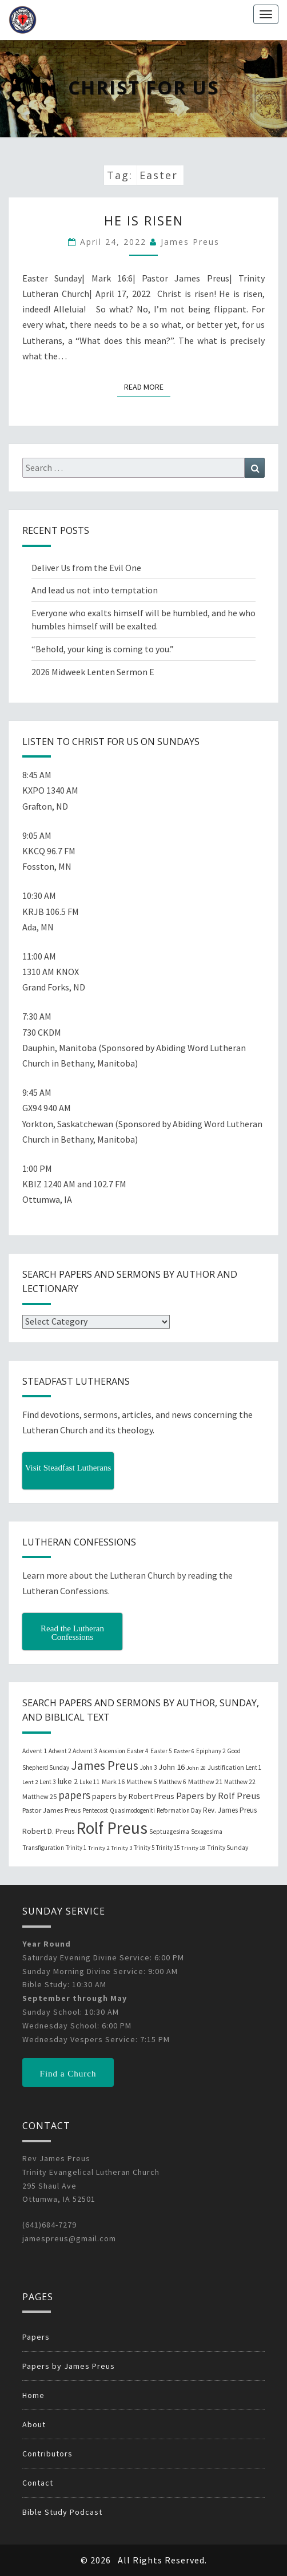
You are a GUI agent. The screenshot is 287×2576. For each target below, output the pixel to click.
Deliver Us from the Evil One (86, 567)
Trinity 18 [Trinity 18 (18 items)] (193, 1848)
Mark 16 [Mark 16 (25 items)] (113, 1781)
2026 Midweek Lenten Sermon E (92, 671)
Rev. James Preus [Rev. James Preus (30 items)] (230, 1810)
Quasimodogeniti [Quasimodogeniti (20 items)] (132, 1810)
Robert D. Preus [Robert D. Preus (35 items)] (48, 1831)
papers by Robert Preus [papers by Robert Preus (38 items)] (133, 1796)
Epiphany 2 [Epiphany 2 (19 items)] (210, 1751)
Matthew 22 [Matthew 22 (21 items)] (240, 1782)
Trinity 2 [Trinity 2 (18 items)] (98, 1848)
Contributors (47, 2453)
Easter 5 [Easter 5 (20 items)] (161, 1751)
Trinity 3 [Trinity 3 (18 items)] (121, 1848)
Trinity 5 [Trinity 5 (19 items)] (144, 1848)
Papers (36, 2337)
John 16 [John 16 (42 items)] (171, 1767)
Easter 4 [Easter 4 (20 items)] (138, 1751)
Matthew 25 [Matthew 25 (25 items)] (39, 1796)
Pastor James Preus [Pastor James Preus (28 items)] (51, 1809)
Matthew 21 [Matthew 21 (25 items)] (205, 1781)
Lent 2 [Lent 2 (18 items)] (30, 1782)
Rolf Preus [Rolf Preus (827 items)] (112, 1827)
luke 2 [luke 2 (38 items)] (68, 1781)
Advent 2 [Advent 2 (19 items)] (60, 1751)
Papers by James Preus (68, 2366)
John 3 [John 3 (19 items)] (148, 1767)
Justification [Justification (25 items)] (226, 1767)
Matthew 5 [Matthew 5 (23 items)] (141, 1781)
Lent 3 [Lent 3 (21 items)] (47, 1782)
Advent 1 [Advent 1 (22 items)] (34, 1751)
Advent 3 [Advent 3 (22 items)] (85, 1751)
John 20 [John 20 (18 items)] (196, 1768)
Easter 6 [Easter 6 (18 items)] (184, 1751)
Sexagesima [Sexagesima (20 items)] (206, 1832)
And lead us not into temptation (94, 590)
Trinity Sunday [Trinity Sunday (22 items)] (227, 1848)
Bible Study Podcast (62, 2512)
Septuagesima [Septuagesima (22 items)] (169, 1832)
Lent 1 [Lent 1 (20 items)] (254, 1767)
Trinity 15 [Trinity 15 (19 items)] (168, 1848)
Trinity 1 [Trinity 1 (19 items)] (76, 1848)
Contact (37, 2483)
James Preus (190, 241)
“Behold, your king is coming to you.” (102, 649)
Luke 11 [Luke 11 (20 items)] (89, 1782)
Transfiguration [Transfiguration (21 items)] (43, 1848)
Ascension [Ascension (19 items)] (112, 1751)
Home (33, 2395)
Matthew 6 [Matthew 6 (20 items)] (172, 1782)
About (34, 2424)
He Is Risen (144, 220)
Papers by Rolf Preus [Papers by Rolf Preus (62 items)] (218, 1796)
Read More (147, 386)
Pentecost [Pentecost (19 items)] (95, 1810)
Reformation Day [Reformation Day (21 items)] (179, 1810)
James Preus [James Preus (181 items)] (104, 1765)
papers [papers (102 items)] (74, 1795)
